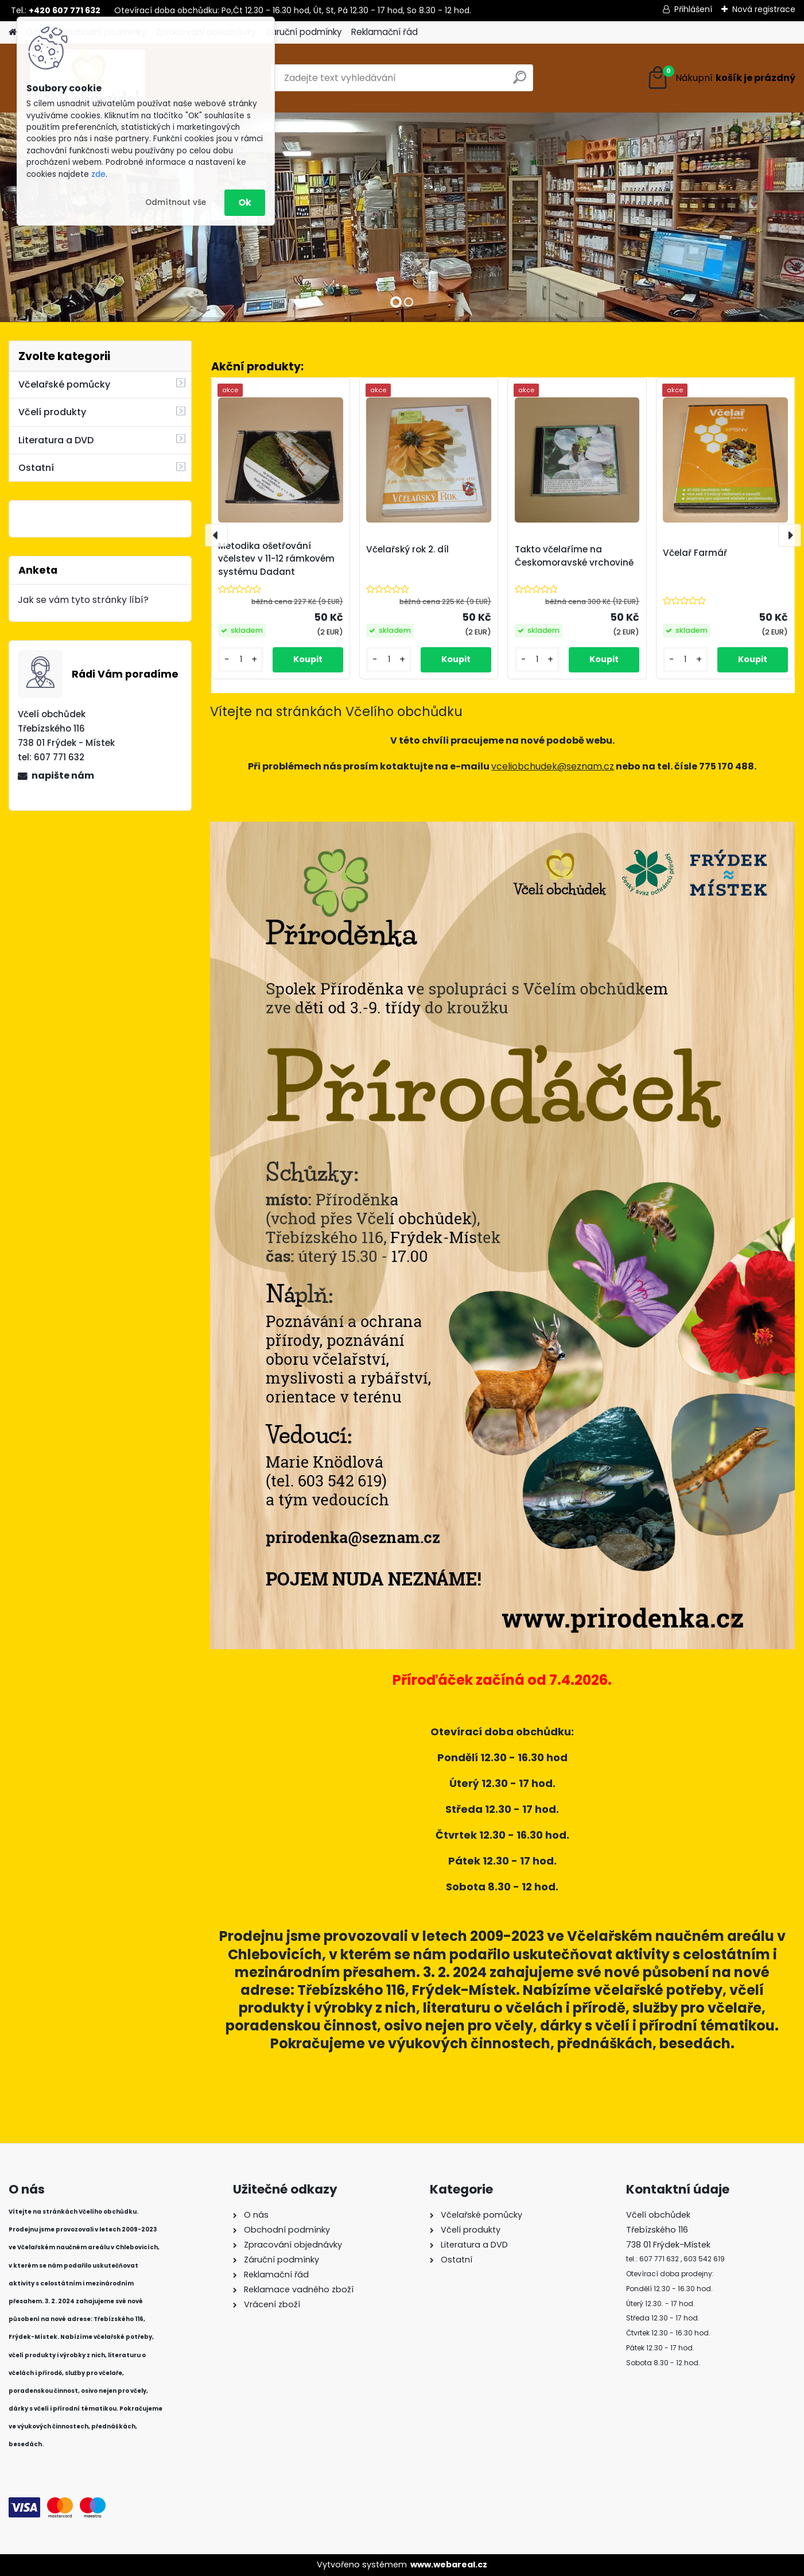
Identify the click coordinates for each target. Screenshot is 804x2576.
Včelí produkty (52, 412)
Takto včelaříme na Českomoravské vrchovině (574, 555)
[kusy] (240, 659)
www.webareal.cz (448, 2564)
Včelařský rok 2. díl (407, 549)
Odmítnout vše (175, 202)
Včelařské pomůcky (64, 384)
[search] (519, 82)
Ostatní (36, 467)
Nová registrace (763, 9)
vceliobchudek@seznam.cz (552, 766)
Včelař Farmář (695, 553)
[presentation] (216, 535)
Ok (244, 202)
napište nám (63, 775)
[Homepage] (13, 32)
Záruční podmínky (304, 32)
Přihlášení (693, 9)
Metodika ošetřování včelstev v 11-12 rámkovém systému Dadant (276, 559)
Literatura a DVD (56, 440)
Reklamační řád (384, 32)
